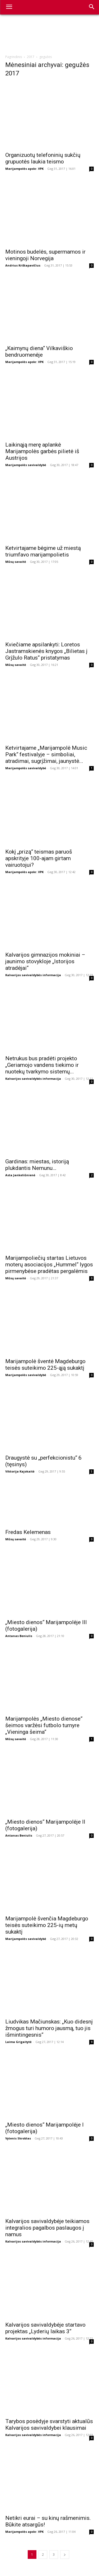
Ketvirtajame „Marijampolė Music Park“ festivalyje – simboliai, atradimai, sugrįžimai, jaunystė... (46, 754)
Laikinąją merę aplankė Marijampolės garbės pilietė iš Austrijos (42, 451)
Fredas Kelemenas (28, 1532)
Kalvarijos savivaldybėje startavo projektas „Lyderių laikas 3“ (45, 2328)
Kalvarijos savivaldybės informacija (33, 975)
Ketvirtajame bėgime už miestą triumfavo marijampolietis (43, 551)
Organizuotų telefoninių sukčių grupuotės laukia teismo (43, 158)
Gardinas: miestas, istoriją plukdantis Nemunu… (37, 1164)
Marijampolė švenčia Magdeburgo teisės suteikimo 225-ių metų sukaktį (46, 1925)
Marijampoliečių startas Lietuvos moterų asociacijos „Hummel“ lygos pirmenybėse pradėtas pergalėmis (49, 1264)
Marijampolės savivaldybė (25, 465)
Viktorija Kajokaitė (20, 1471)
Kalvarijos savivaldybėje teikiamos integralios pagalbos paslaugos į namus (47, 2228)
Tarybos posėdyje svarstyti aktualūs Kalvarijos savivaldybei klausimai (49, 2424)
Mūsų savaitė (15, 562)
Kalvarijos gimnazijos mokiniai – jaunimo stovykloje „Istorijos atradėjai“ (45, 961)
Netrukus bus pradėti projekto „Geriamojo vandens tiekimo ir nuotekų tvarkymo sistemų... (42, 1065)
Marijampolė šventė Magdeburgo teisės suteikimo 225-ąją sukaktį (45, 1364)
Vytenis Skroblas (18, 2138)
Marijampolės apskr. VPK (24, 169)
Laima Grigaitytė (18, 2042)
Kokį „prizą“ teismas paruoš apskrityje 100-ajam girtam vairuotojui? (38, 858)
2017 (30, 57)
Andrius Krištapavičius (22, 265)
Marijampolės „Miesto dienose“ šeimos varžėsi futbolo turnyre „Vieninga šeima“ (43, 1725)
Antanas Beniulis (18, 1636)
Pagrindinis (13, 57)
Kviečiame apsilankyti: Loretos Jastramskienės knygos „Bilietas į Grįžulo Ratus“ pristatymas (46, 651)
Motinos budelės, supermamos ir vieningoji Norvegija (45, 255)
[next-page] (64, 2554)
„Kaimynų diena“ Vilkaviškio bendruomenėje (39, 351)
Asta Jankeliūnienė (20, 1175)
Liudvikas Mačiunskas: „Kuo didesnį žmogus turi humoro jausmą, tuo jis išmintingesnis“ (49, 2028)
